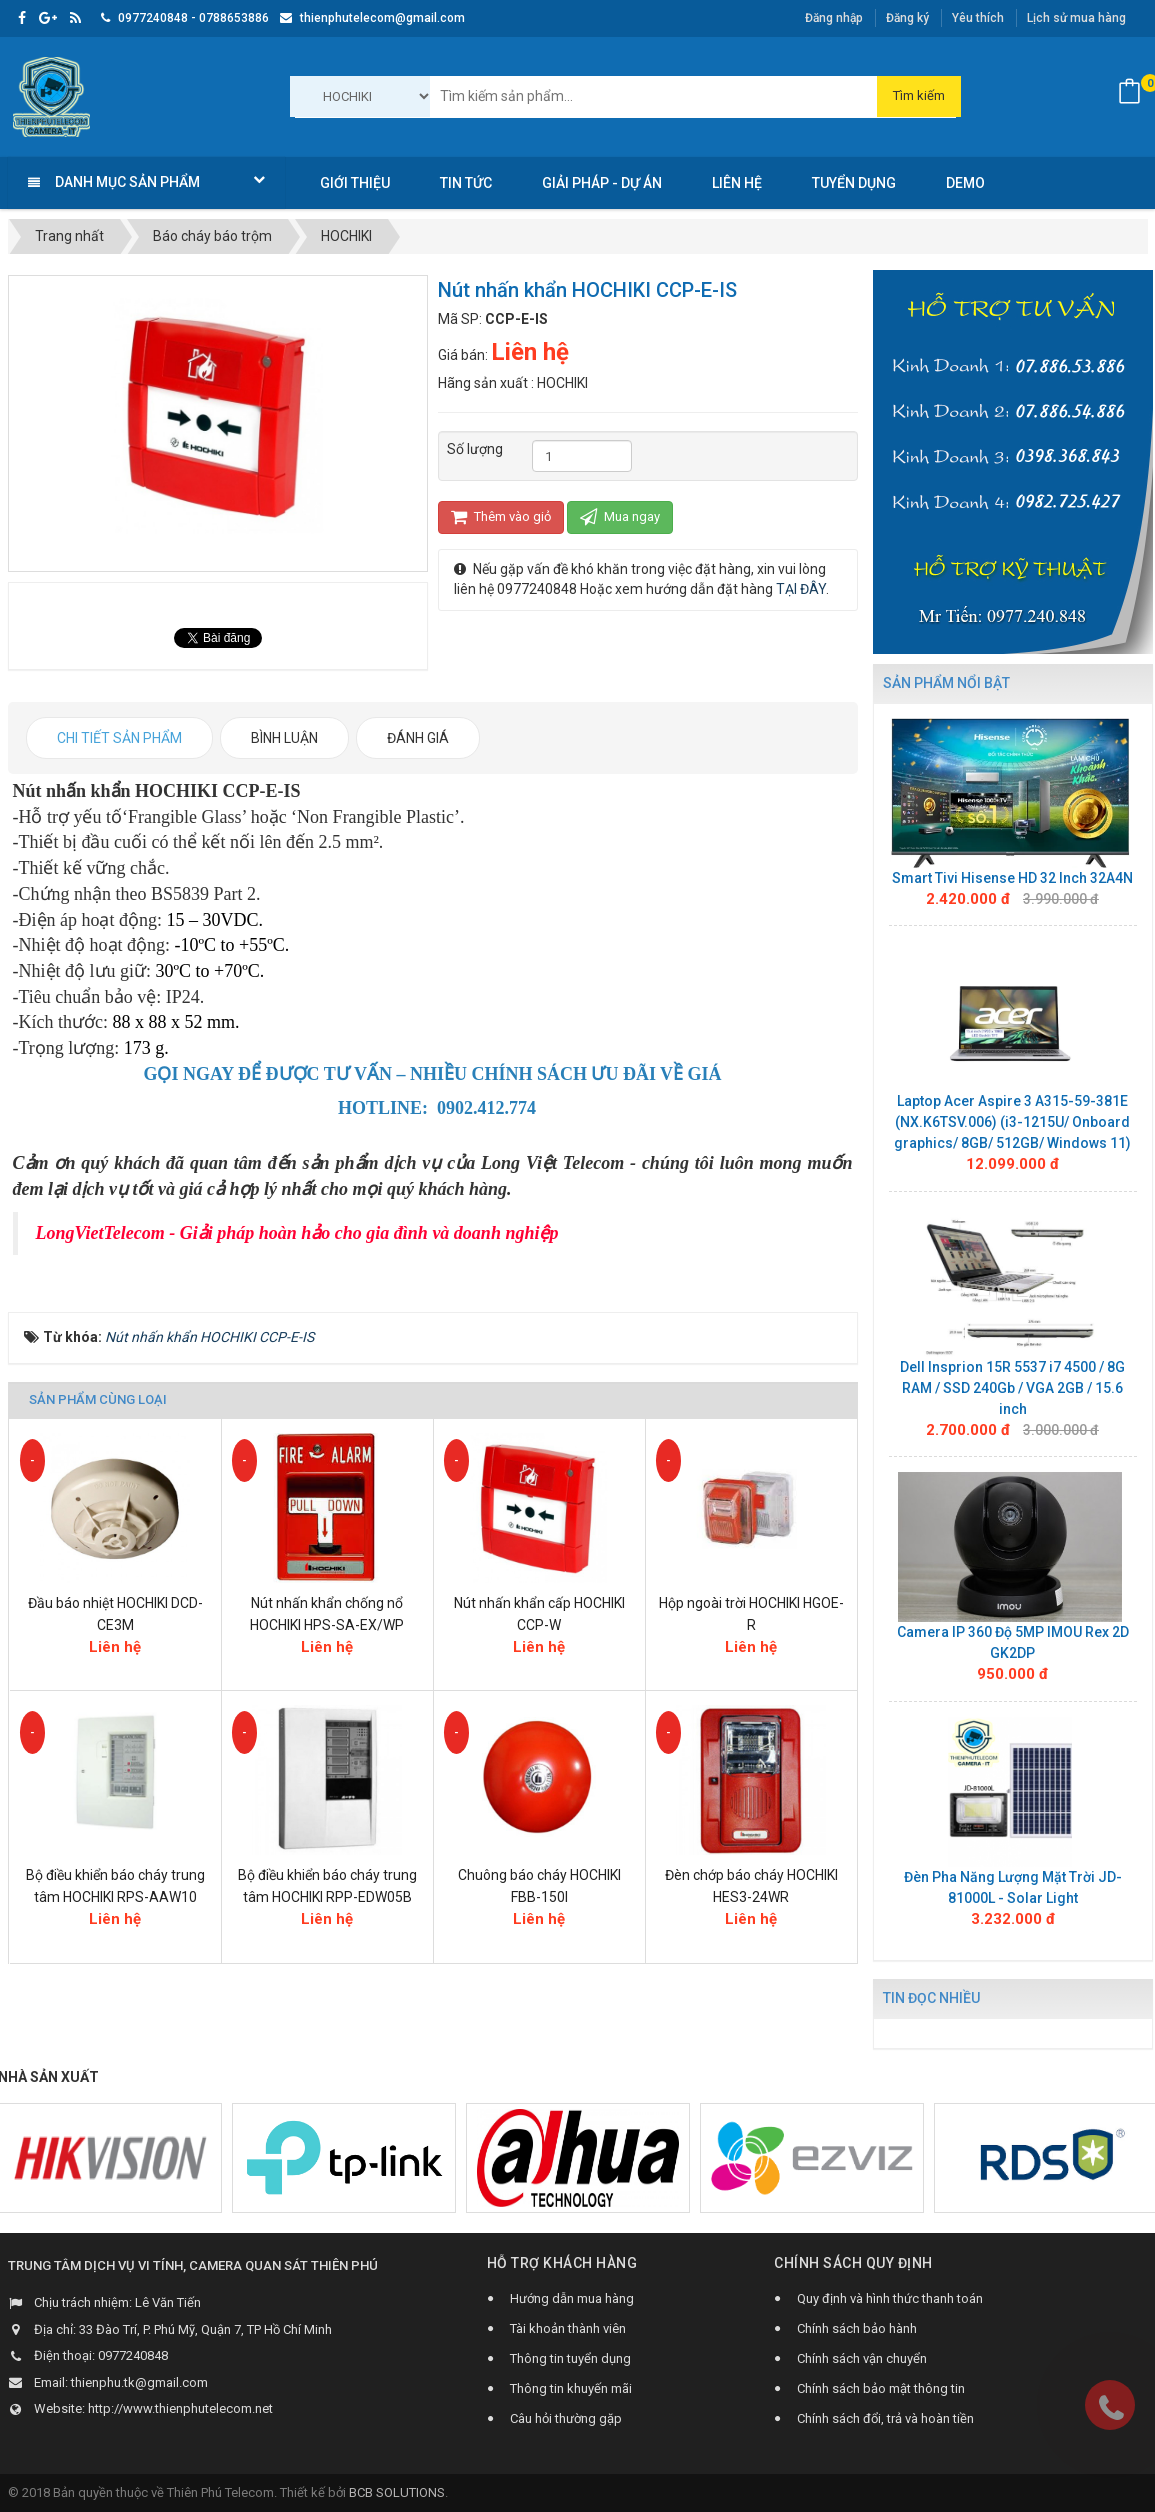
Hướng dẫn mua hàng (572, 2298)
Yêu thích (978, 18)
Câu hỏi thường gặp (566, 2418)
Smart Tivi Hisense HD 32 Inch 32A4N (1012, 878)
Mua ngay (620, 516)
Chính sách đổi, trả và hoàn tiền (885, 2418)
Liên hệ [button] (737, 183)
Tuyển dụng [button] (854, 183)
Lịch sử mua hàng (1076, 18)
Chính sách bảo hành (857, 2328)
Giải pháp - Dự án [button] (602, 183)
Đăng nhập (834, 18)
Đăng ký (907, 18)
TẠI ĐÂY (801, 589)
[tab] (119, 738)
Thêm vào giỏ (501, 516)
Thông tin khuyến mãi (571, 2388)
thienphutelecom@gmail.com (372, 18)
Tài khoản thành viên (568, 2328)
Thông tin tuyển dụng (570, 2358)
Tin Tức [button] (466, 183)
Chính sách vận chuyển (862, 2358)
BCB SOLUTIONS (397, 2492)
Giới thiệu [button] (355, 183)
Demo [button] (965, 183)
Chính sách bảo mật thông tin (881, 2388)
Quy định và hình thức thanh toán (890, 2298)
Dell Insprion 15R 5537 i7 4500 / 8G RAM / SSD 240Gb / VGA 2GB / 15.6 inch (1012, 1388)
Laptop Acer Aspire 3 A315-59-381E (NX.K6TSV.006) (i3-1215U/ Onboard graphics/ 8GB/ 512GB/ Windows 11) (1012, 1122)
